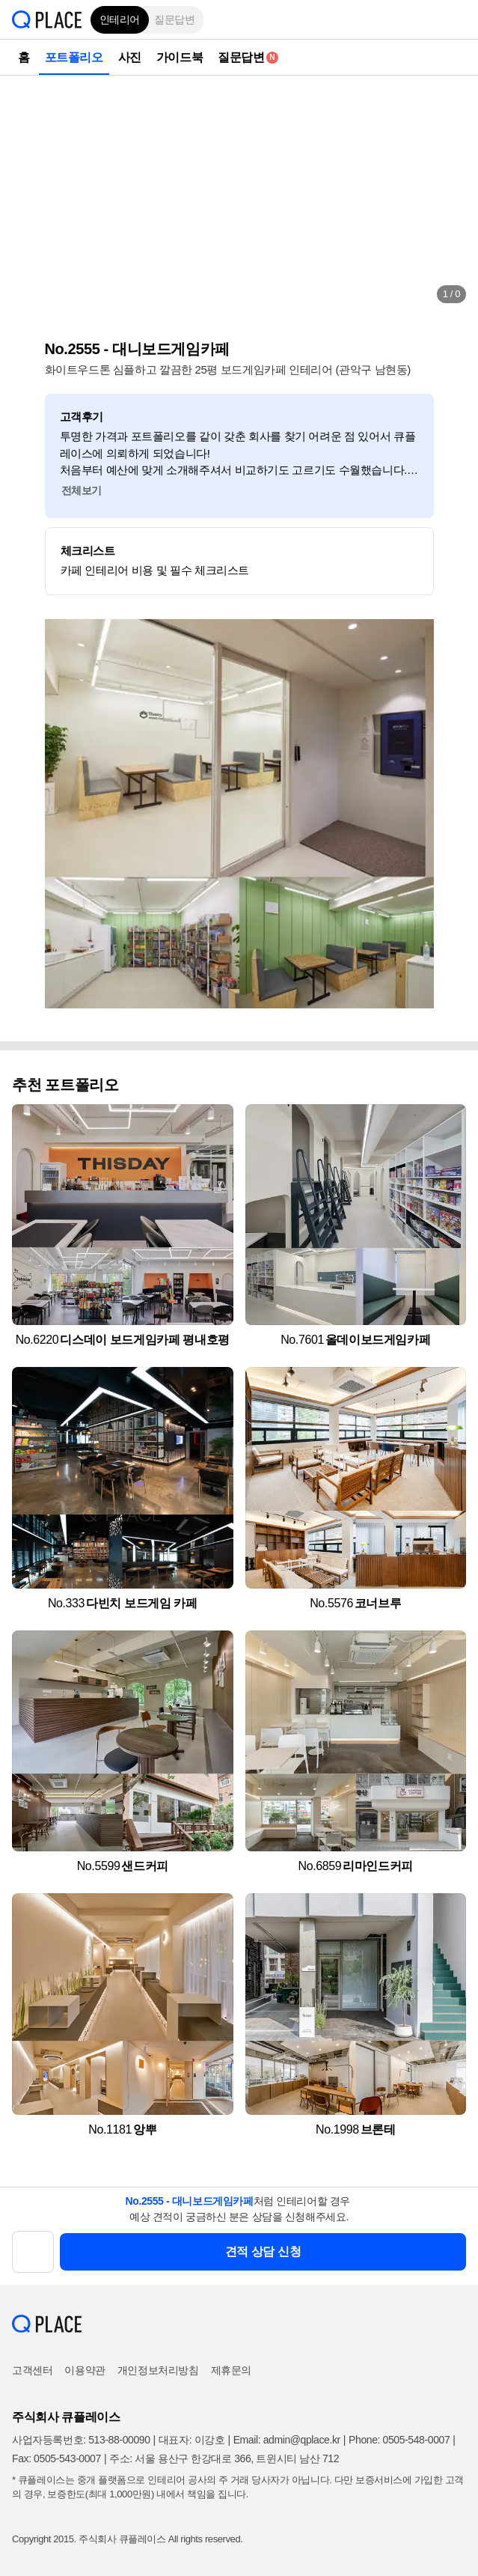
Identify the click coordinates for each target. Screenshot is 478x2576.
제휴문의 (231, 2370)
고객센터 (32, 2370)
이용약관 (84, 2370)
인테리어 (119, 19)
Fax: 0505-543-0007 (56, 2458)
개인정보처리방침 (158, 2370)
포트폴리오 (74, 57)
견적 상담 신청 (263, 2251)
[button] (455, 19)
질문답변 (174, 19)
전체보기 (81, 490)
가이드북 (179, 57)
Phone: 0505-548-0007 (399, 2440)
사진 (129, 57)
